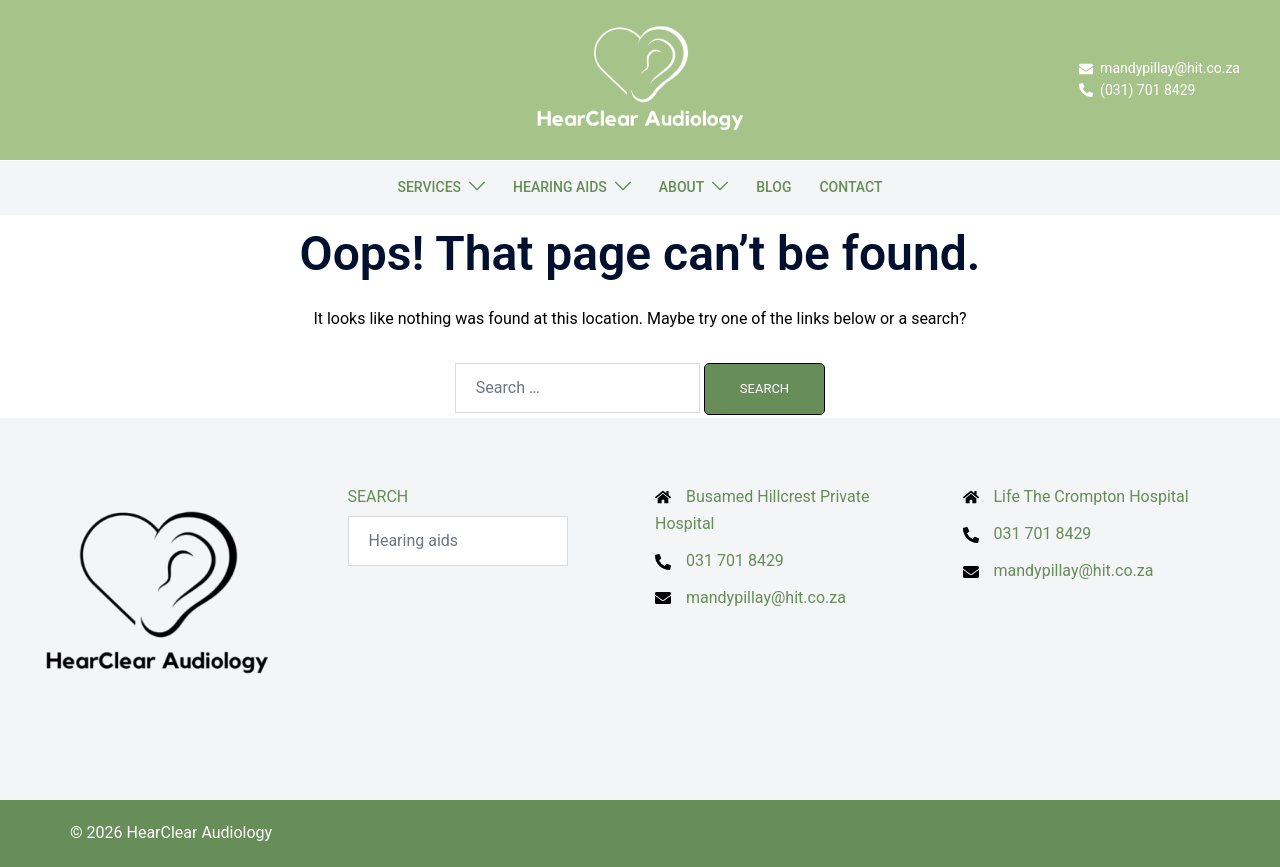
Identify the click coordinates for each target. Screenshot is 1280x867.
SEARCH (378, 496)
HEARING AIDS (560, 187)
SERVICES (429, 187)
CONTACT (850, 187)
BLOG (773, 187)
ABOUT (681, 187)
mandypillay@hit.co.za (766, 597)
